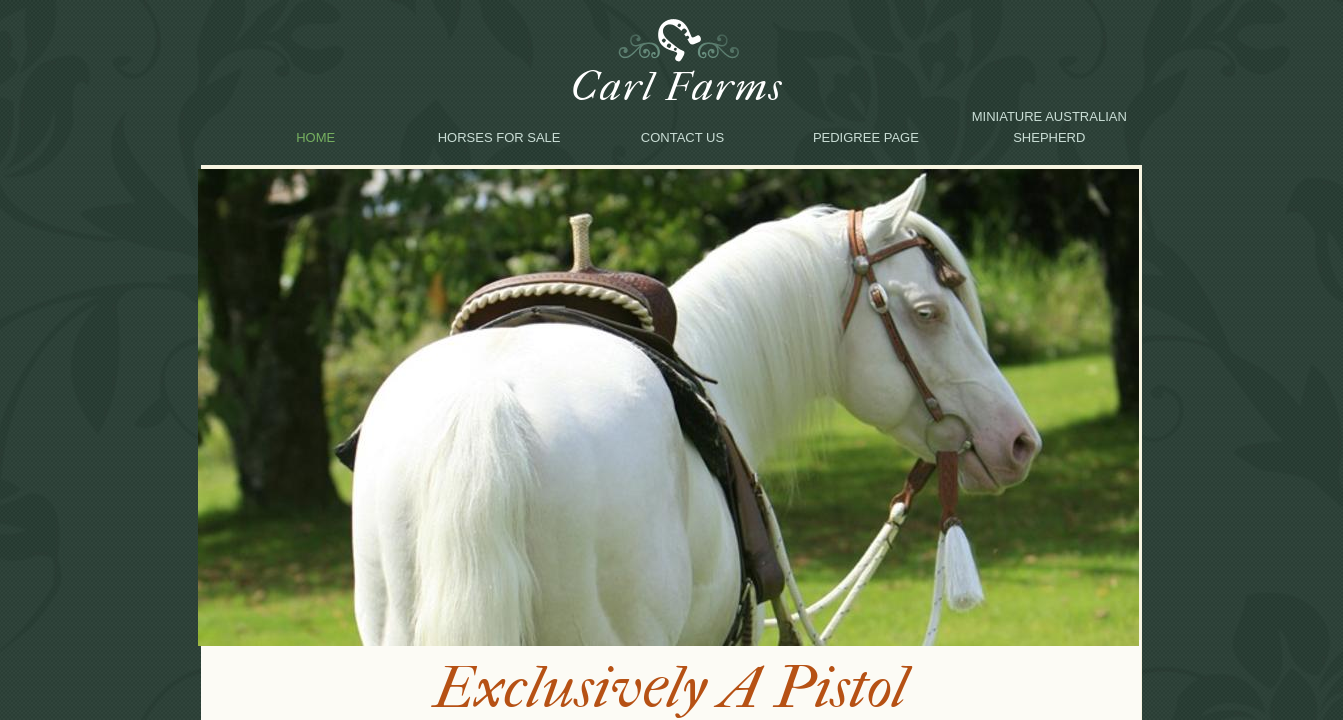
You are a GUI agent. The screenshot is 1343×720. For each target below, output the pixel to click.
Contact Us (682, 137)
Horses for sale (499, 137)
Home (315, 137)
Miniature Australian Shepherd (1049, 127)
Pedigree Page (866, 137)
